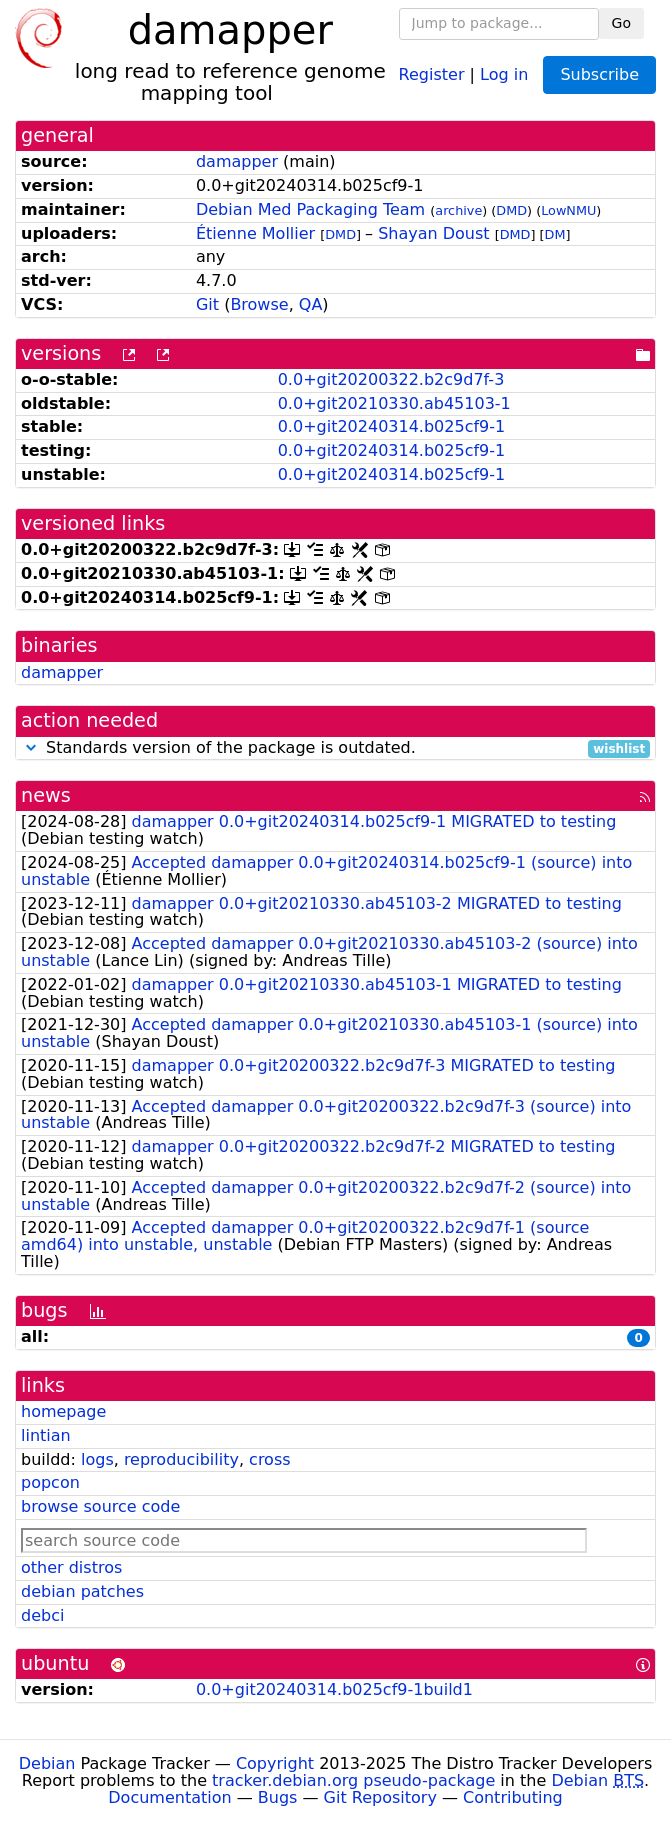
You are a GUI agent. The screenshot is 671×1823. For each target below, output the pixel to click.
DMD (511, 210)
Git (207, 304)
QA (311, 304)
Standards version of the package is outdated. (335, 748)
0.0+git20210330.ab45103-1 (394, 403)
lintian (46, 1435)
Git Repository (380, 1797)
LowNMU (568, 210)
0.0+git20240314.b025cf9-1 (392, 426)
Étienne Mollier (255, 233)
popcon (50, 1482)
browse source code (100, 1506)
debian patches (82, 1591)
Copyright (275, 1763)
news (46, 795)
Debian (47, 1763)
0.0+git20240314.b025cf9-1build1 (334, 1689)
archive (458, 210)
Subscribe (599, 74)
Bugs (278, 1797)
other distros (71, 1567)
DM (555, 234)
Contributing (513, 1797)
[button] (31, 747)
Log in (504, 73)
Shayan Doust (433, 233)
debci (42, 1615)
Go (621, 23)
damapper (237, 161)
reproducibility (181, 1459)
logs (97, 1459)
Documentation (169, 1797)
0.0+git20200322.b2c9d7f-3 (391, 379)
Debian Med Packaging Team (310, 209)
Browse (259, 304)
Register (432, 73)
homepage (63, 1411)
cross (269, 1459)
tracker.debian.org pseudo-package (353, 1780)
